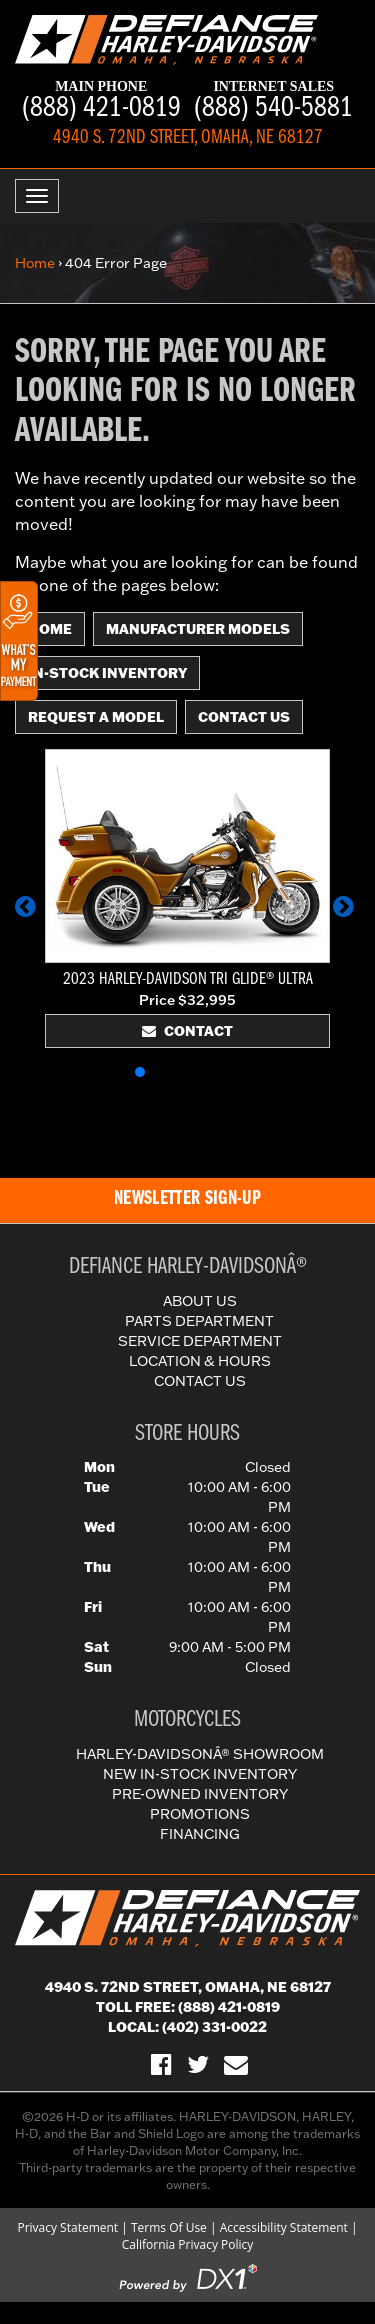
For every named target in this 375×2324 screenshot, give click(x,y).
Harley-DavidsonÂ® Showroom (200, 1754)
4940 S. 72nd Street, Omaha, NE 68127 (188, 1987)
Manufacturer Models (198, 629)
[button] (28, 916)
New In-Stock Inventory (200, 1774)
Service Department (200, 1341)
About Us (200, 1301)
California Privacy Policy (188, 2244)
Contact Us (244, 717)
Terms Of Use (169, 2227)
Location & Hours (200, 1361)
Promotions (200, 1814)
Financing (200, 1834)
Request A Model (96, 717)
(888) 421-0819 (101, 102)
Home (35, 263)
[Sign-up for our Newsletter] (236, 2064)
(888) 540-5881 (274, 102)
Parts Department (199, 1321)
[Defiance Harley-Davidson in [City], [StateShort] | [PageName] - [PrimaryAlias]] (166, 38)
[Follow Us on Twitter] (198, 2064)
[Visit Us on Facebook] (161, 2064)
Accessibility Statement (284, 2227)
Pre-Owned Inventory (200, 1794)
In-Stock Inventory (107, 673)
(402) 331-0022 (214, 2027)
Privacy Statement (67, 2227)
